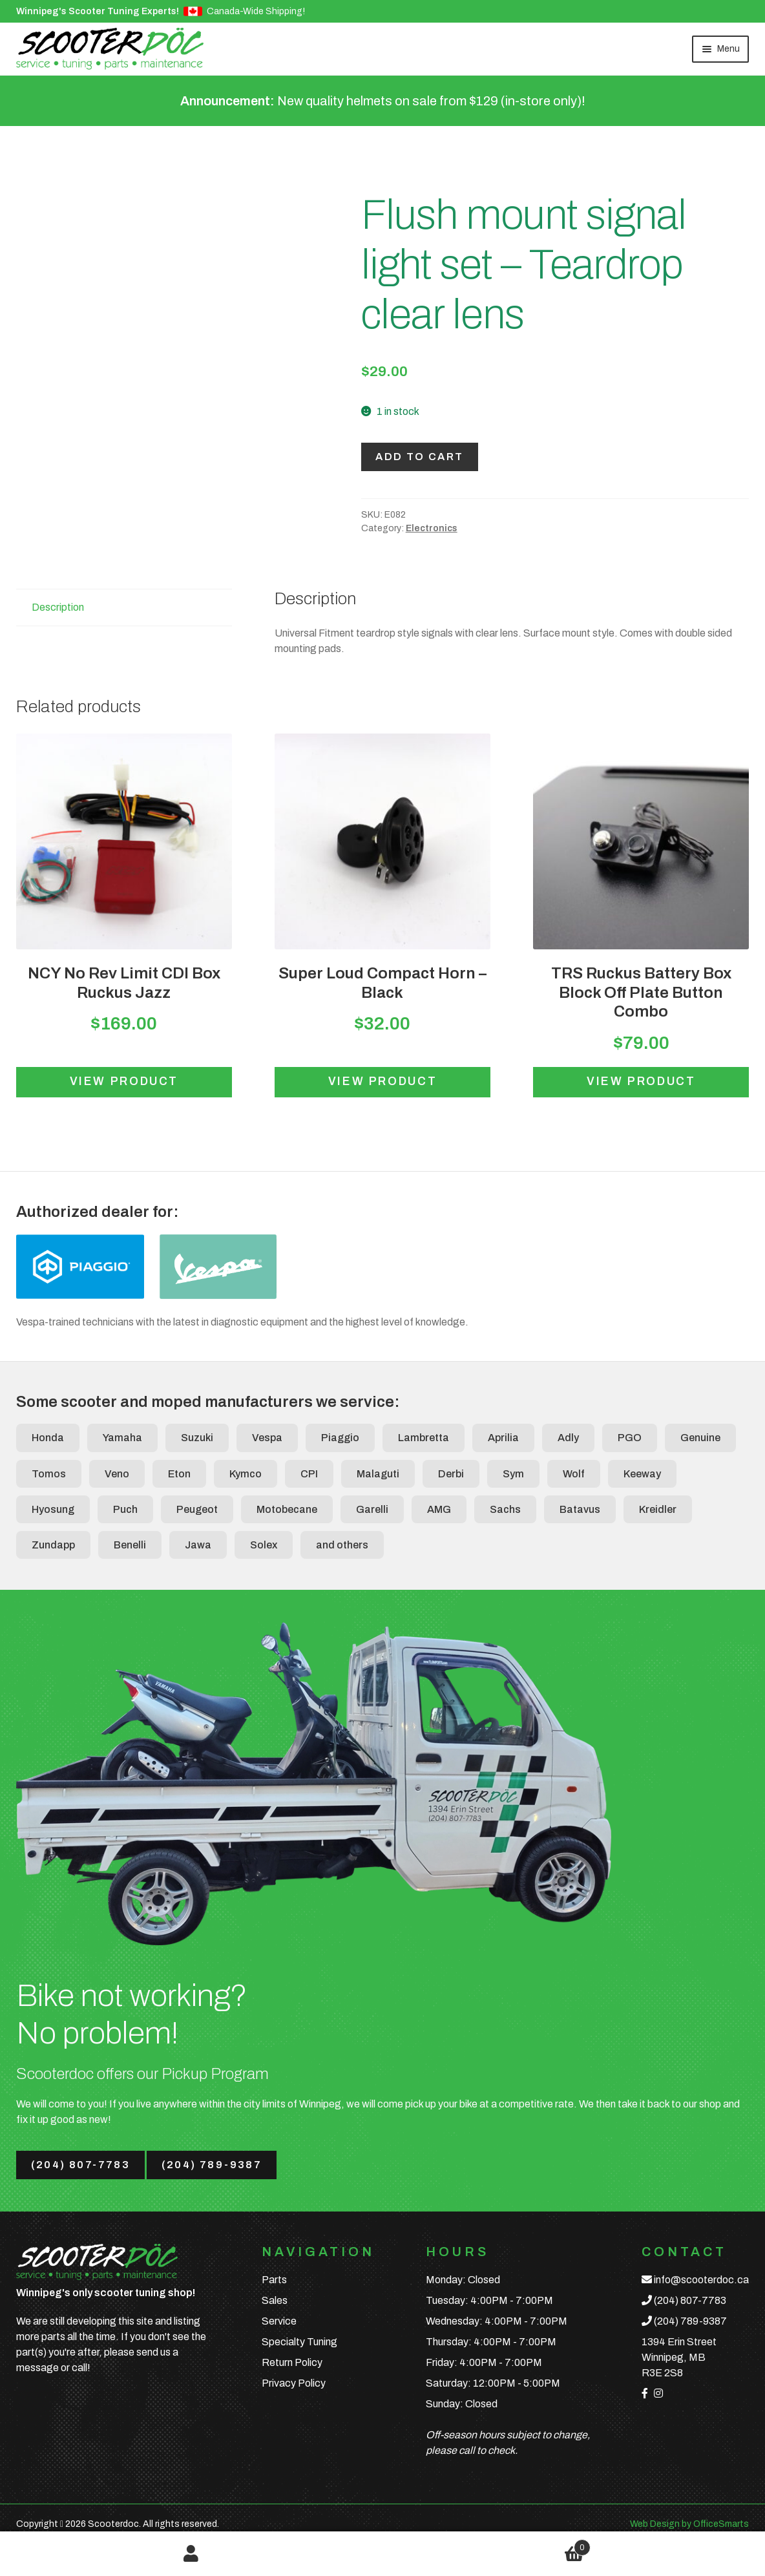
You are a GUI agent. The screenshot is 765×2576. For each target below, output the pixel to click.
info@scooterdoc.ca (701, 2279)
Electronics (431, 528)
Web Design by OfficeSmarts (689, 2524)
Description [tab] (58, 607)
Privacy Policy (294, 2383)
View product (124, 1081)
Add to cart (419, 456)
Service (279, 2321)
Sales (275, 2300)
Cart (486, 2545)
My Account (191, 2554)
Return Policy (292, 2362)
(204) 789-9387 (212, 2164)
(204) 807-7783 (81, 2164)
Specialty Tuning (299, 2341)
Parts (274, 2279)
